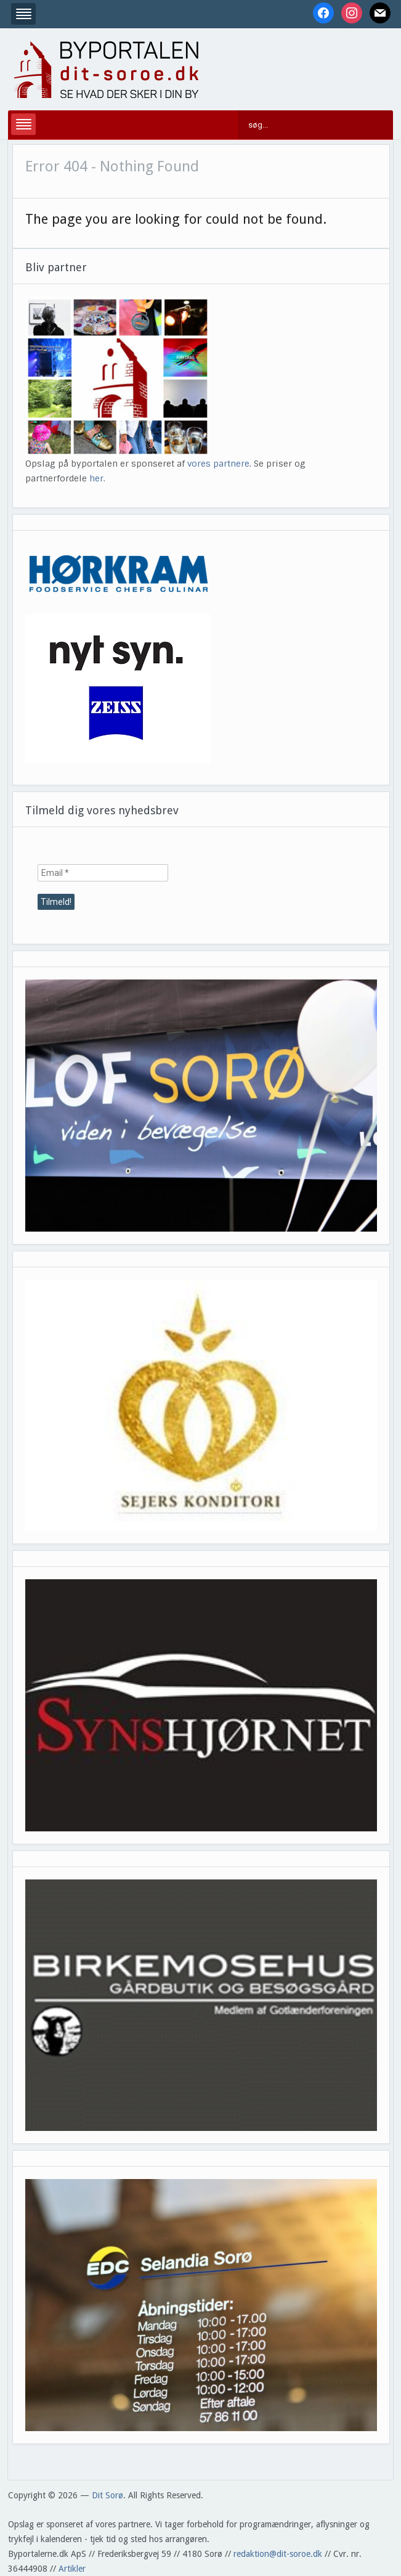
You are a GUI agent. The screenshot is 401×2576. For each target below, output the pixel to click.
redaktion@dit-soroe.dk (277, 2554)
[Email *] (103, 872)
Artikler (72, 2569)
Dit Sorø (107, 2495)
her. (97, 478)
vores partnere (218, 463)
